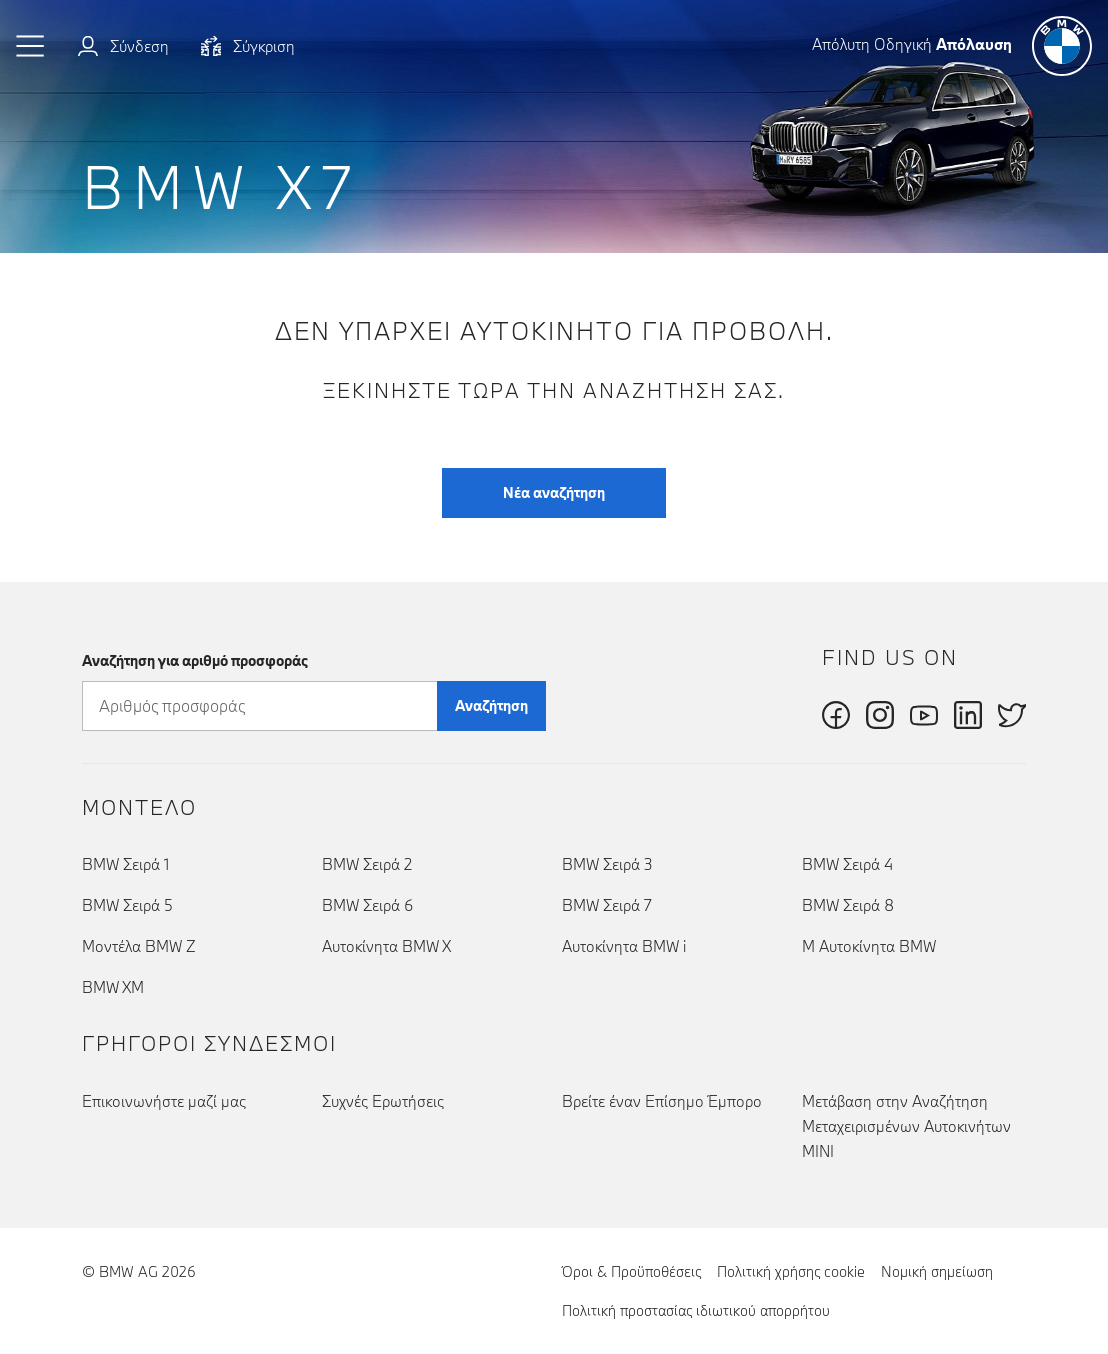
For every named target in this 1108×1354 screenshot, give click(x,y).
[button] (31, 46)
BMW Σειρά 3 (607, 864)
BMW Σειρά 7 (607, 905)
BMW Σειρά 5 (127, 905)
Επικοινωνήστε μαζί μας (164, 1101)
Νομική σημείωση (937, 1271)
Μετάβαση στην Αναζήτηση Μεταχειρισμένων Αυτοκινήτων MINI (906, 1126)
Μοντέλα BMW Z (139, 946)
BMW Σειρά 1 (125, 864)
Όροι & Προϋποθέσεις (631, 1271)
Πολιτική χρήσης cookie (791, 1271)
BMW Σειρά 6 (367, 905)
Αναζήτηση (491, 705)
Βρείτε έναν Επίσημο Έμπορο (662, 1101)
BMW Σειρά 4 (847, 864)
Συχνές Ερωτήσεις (383, 1101)
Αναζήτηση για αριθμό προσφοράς (195, 660)
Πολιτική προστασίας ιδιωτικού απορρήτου (696, 1310)
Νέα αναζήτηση (554, 492)
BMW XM (113, 987)
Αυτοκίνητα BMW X (386, 946)
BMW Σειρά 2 (367, 864)
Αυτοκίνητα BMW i (624, 946)
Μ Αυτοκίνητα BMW (869, 946)
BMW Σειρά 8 (848, 905)
